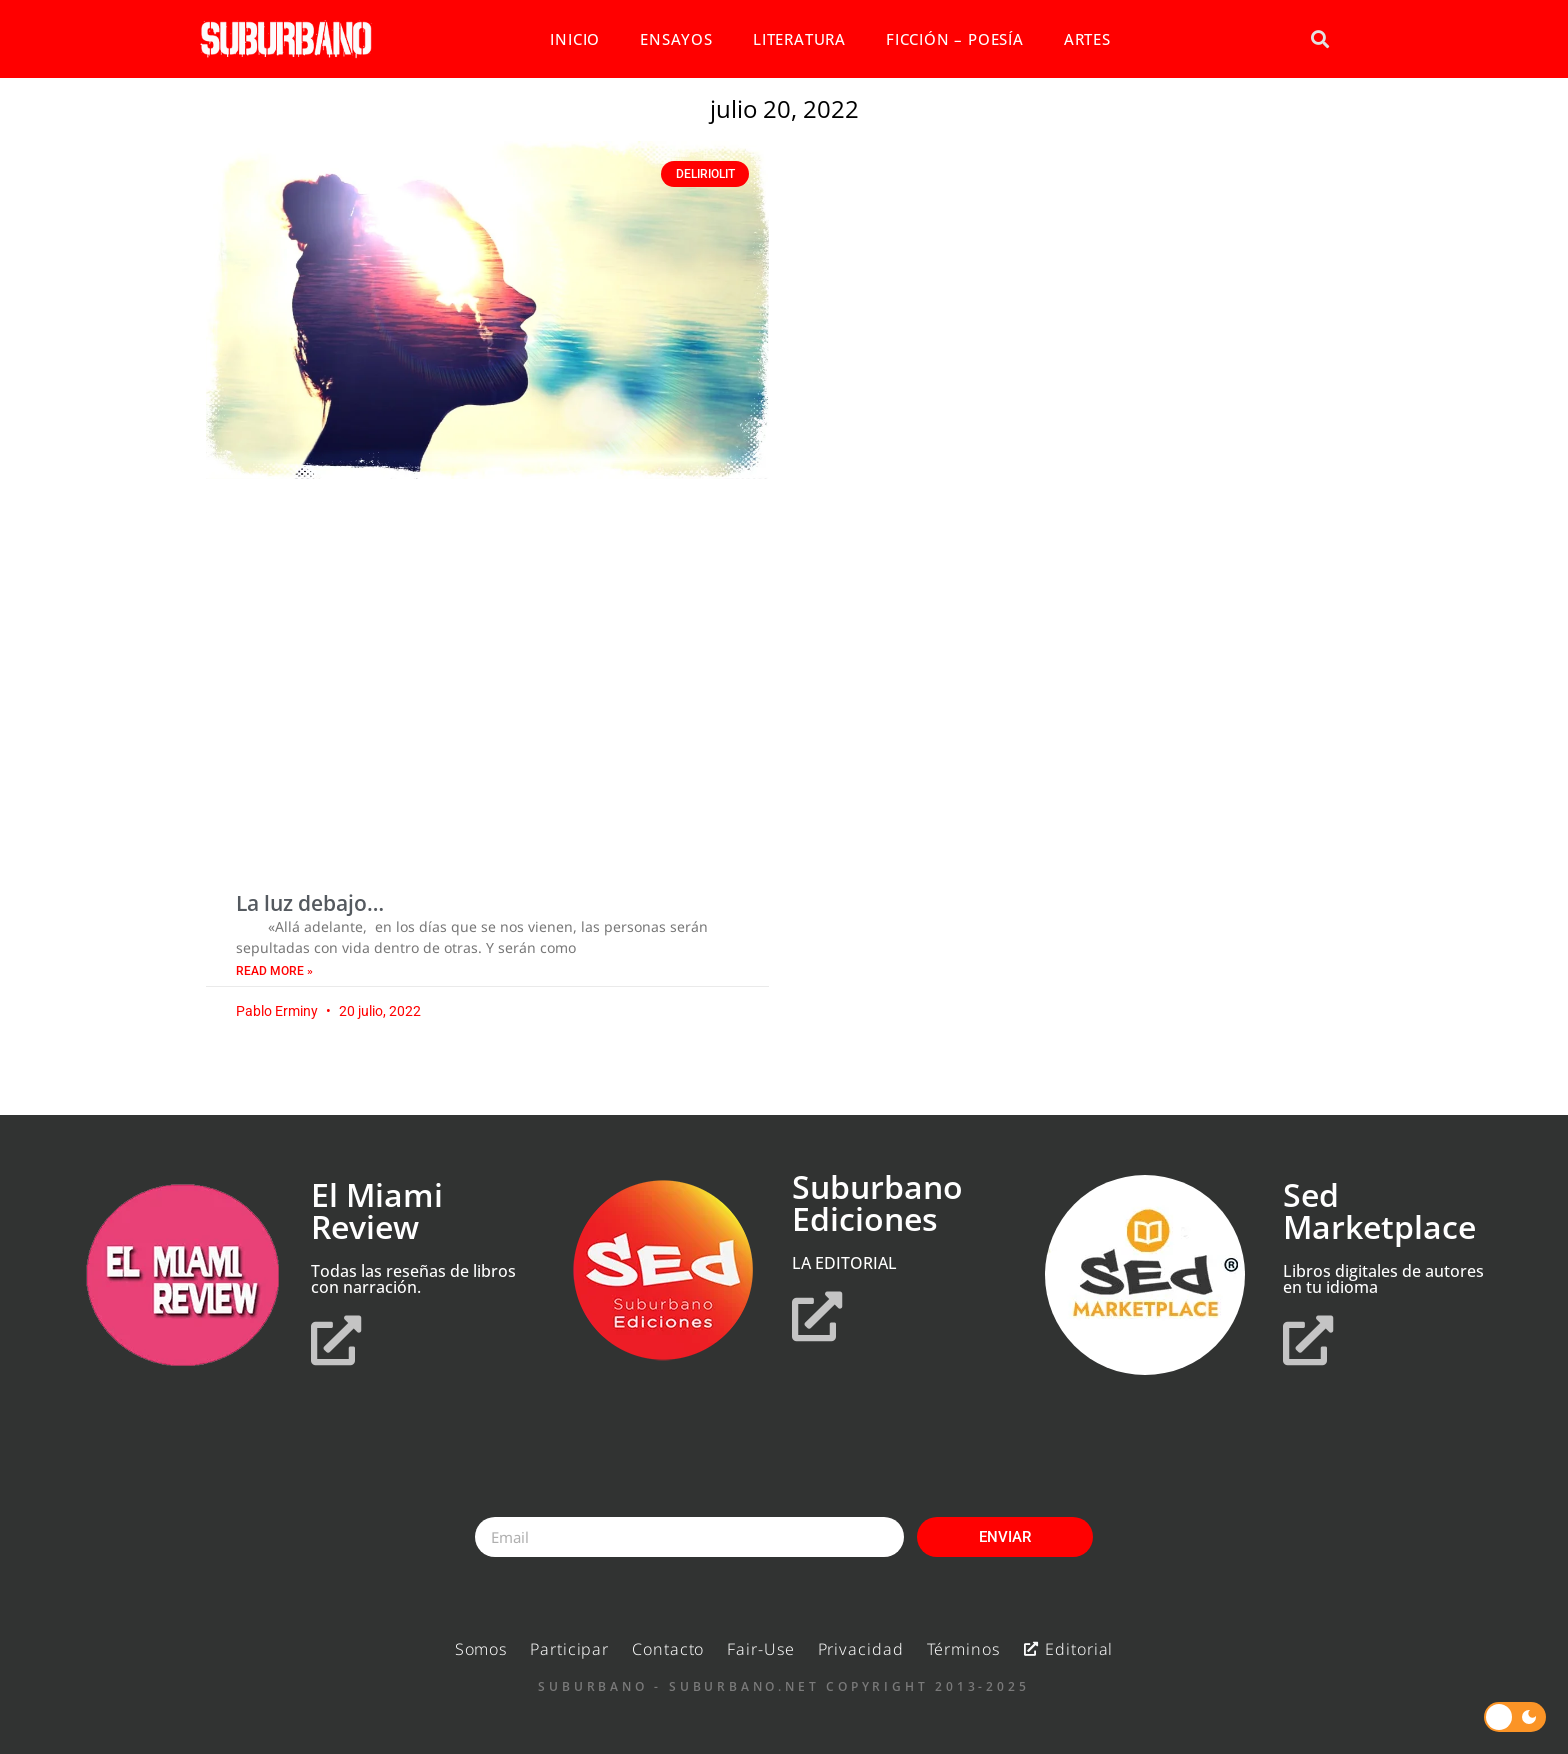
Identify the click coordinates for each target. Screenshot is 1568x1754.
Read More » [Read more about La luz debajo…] (274, 971)
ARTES (1087, 39)
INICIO (575, 39)
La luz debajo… (310, 903)
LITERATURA (799, 39)
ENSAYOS (676, 39)
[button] (1319, 39)
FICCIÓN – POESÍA (955, 39)
